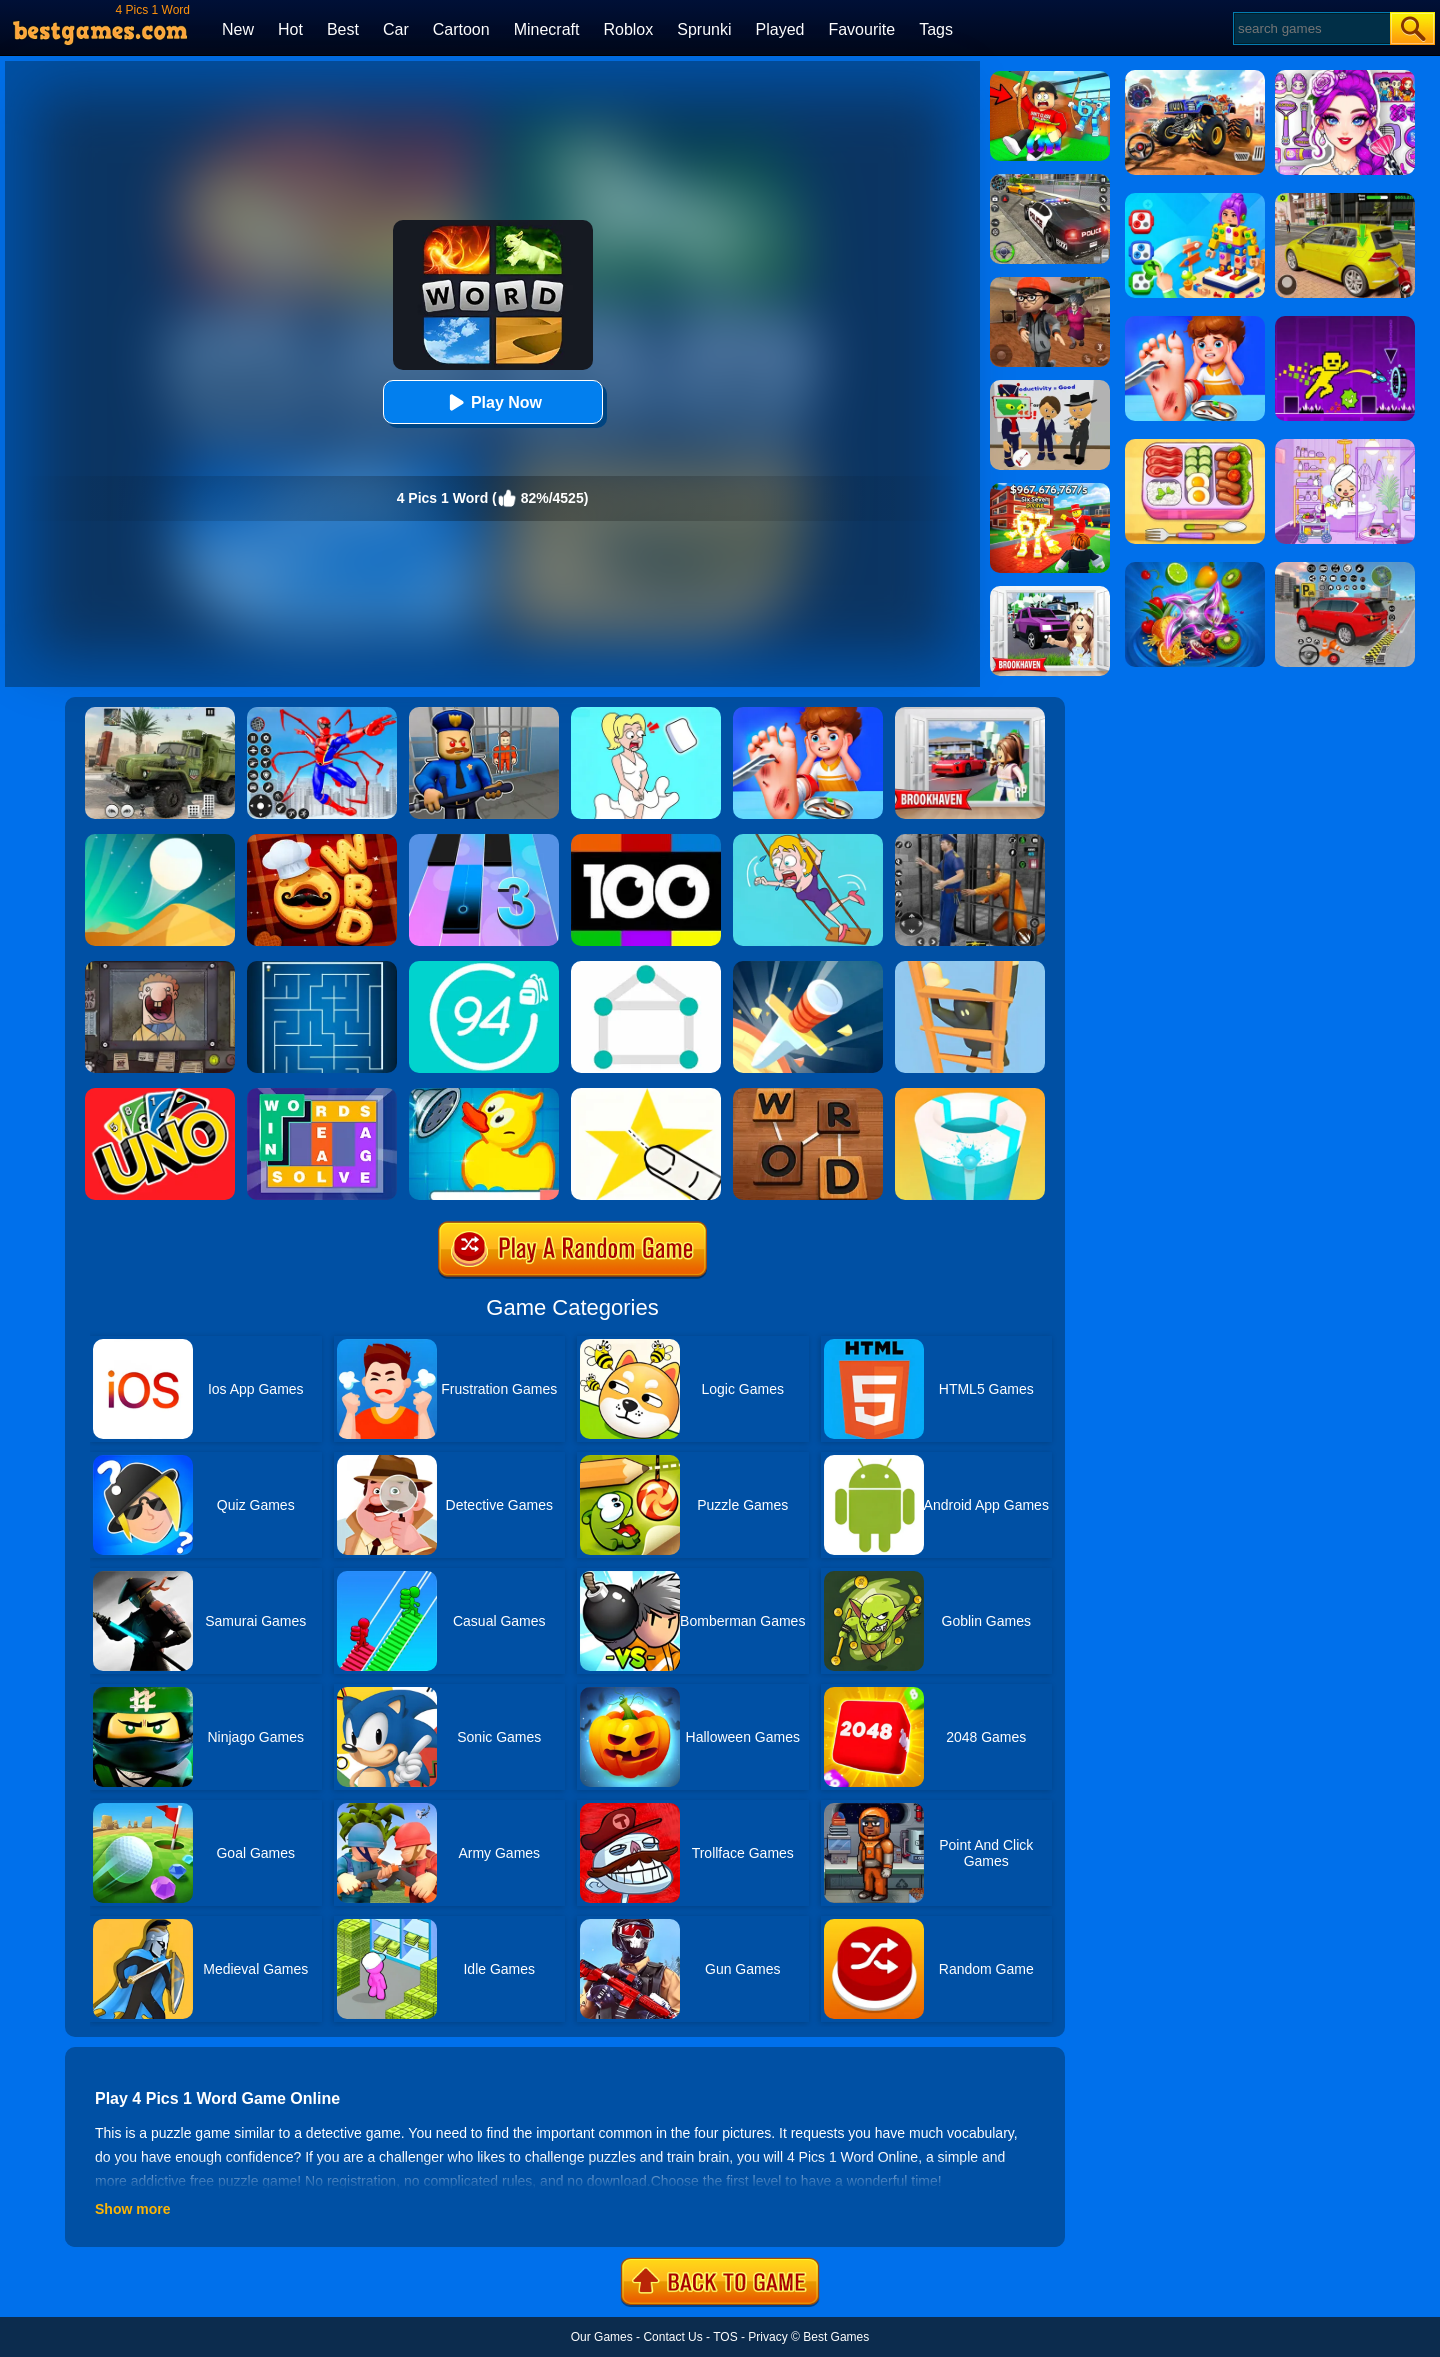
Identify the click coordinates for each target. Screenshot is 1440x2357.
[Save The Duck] (484, 1095)
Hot (290, 29)
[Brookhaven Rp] (970, 714)
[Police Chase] (1050, 181)
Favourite (861, 29)
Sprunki (704, 29)
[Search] (1310, 28)
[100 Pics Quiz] (646, 841)
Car (396, 29)
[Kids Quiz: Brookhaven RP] (1050, 593)
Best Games (836, 2337)
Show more (132, 2209)
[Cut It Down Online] (646, 1095)
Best (343, 29)
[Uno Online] (160, 1095)
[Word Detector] (808, 1095)
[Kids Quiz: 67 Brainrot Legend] (1050, 490)
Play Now (492, 402)
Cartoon (461, 29)
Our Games (602, 2337)
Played (780, 29)
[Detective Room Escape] (1050, 284)
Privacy (767, 2337)
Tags (936, 29)
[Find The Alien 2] (1050, 387)
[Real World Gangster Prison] (970, 841)
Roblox (628, 29)
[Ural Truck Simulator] (160, 714)
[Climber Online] (970, 968)
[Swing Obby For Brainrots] (1050, 78)
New (238, 29)
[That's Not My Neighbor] (160, 968)
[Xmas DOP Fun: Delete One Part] (646, 714)
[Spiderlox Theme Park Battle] (322, 714)
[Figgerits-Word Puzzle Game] (322, 1095)
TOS (725, 2337)
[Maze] (322, 968)
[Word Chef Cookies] (322, 841)
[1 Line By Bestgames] (646, 968)
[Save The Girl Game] (808, 841)
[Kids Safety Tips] (808, 714)
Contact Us (672, 2337)
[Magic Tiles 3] (484, 841)
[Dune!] (160, 841)
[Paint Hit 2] (970, 1095)
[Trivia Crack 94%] (484, 968)
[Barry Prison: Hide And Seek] (484, 714)
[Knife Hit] (808, 968)
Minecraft (547, 29)
